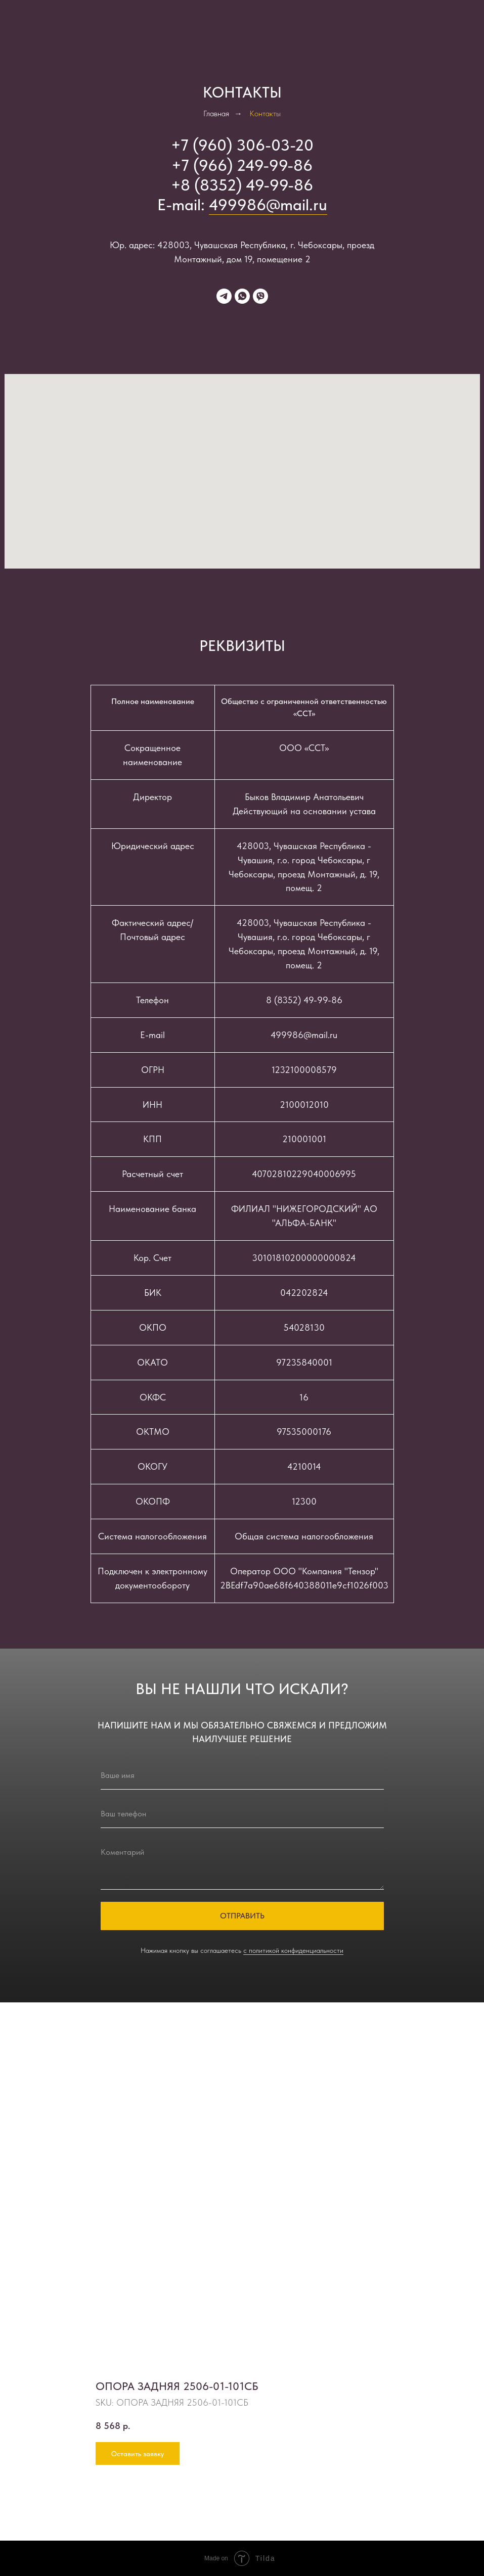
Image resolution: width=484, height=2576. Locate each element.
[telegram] (224, 296)
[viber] (260, 296)
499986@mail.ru (268, 204)
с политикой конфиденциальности (293, 1950)
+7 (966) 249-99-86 (242, 165)
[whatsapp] (242, 296)
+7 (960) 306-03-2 (237, 145)
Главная (216, 113)
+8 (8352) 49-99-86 (242, 185)
